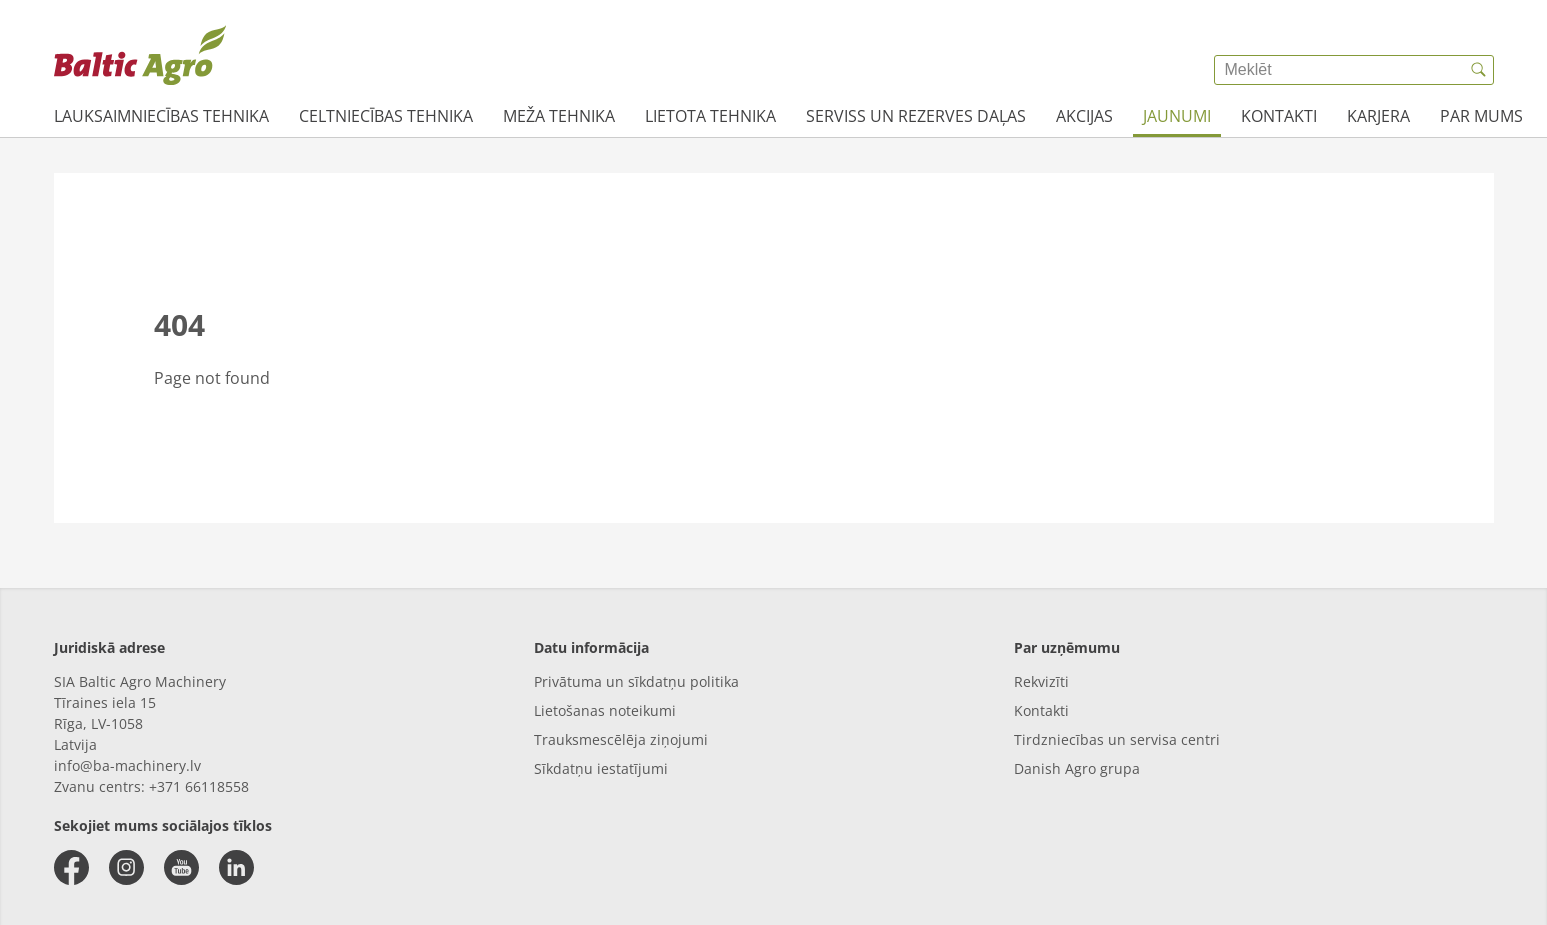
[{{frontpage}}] (140, 55)
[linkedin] (236, 867)
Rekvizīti (1041, 681)
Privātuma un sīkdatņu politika (636, 681)
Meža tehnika (559, 116)
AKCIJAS (1084, 116)
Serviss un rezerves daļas (916, 116)
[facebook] (71, 867)
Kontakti (1279, 116)
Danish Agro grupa (1077, 768)
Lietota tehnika (710, 116)
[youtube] (181, 867)
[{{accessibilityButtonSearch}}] (1479, 70)
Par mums (1481, 116)
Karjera (1378, 116)
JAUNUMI (1177, 116)
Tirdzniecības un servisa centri (1117, 739)
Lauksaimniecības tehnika (161, 116)
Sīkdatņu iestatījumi (601, 768)
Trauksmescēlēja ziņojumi (621, 739)
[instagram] (126, 867)
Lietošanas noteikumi (605, 710)
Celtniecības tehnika (386, 116)
